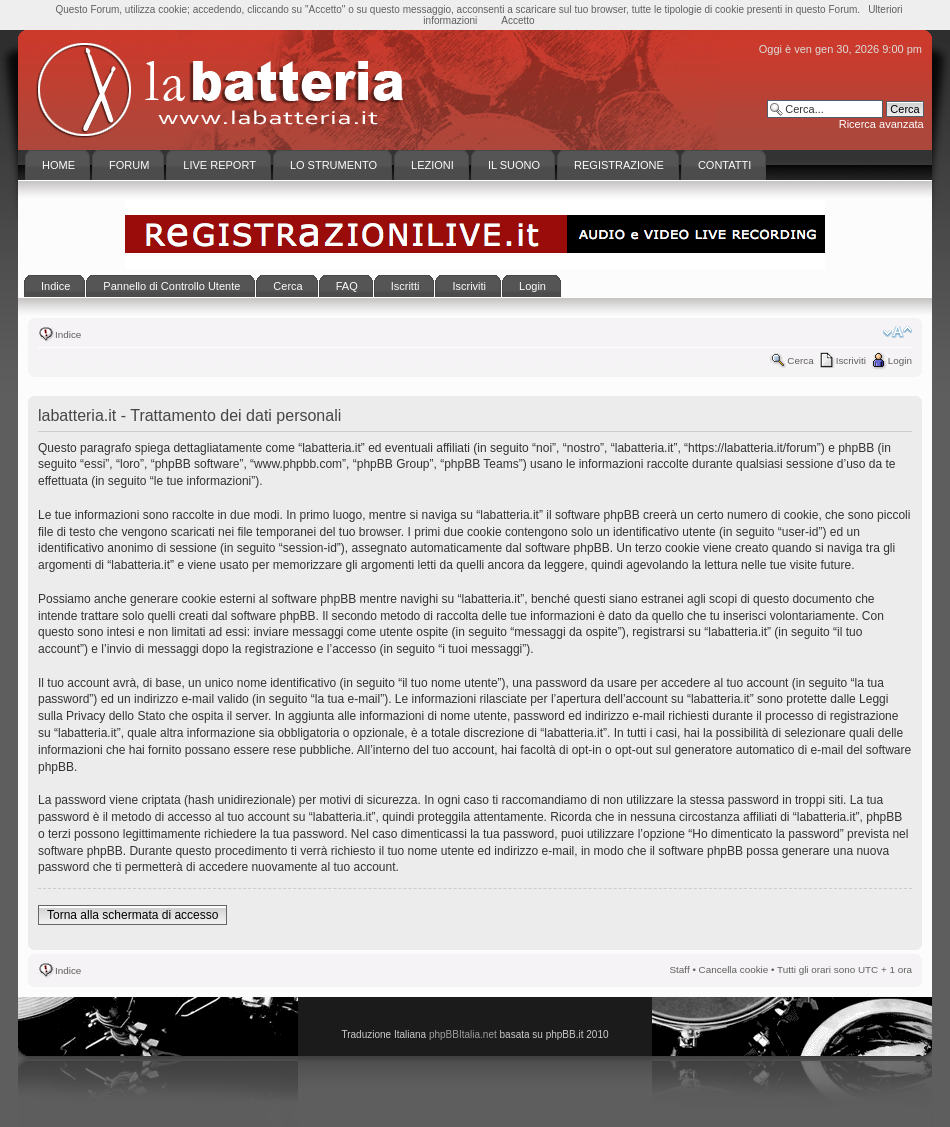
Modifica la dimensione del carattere (897, 332)
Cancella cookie (734, 969)
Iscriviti (851, 360)
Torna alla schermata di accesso (132, 915)
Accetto (517, 20)
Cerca (800, 360)
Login (900, 360)
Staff (680, 969)
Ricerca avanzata (881, 124)
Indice (68, 334)
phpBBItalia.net (463, 1034)
